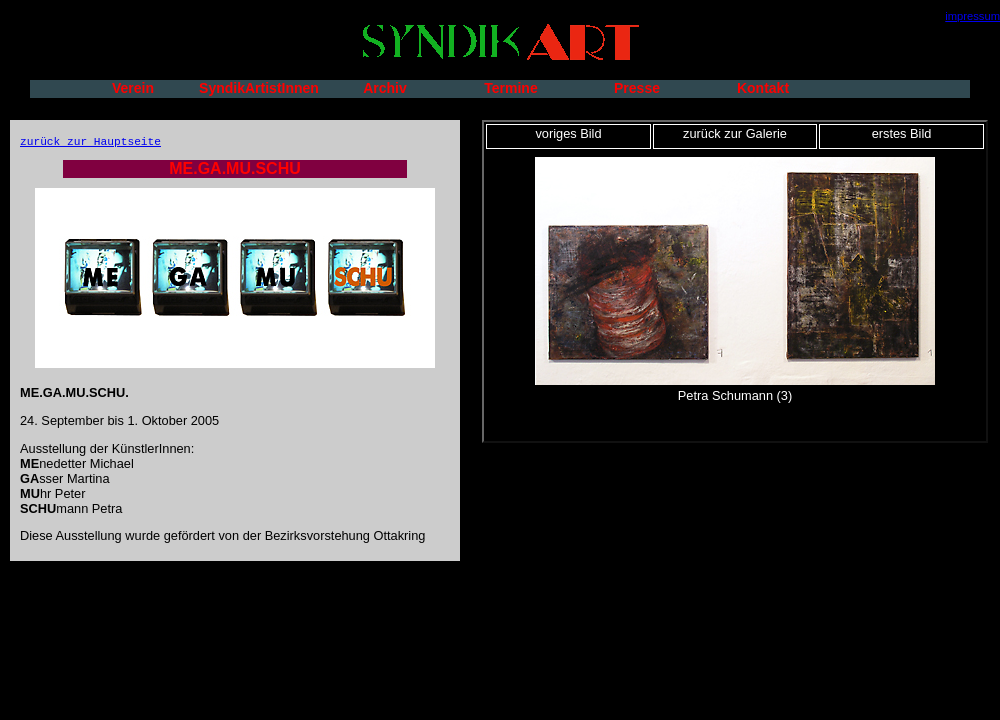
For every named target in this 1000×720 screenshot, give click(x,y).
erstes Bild (902, 133)
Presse (637, 88)
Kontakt (763, 88)
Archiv (385, 88)
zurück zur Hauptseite (90, 142)
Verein (133, 88)
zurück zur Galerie (735, 133)
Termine (510, 88)
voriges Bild (568, 133)
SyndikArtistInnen (259, 88)
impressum (972, 16)
